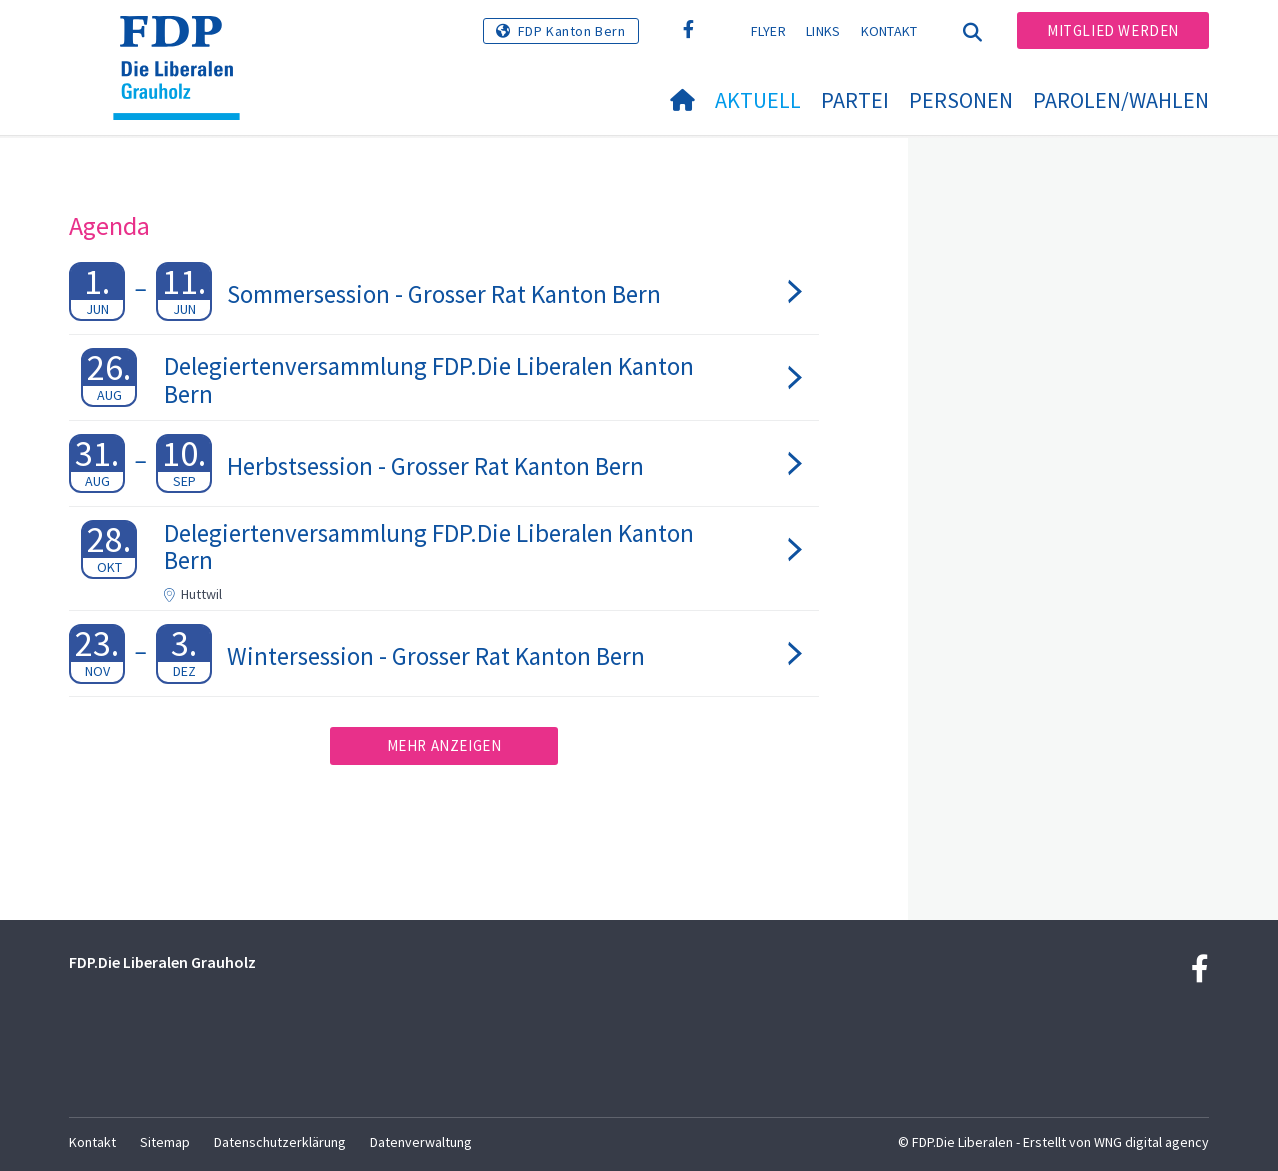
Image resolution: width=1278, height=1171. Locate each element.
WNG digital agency (1151, 1142)
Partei (855, 100)
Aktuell (758, 100)
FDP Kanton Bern (572, 31)
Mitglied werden (1113, 30)
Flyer (769, 31)
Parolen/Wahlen (1121, 100)
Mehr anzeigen (444, 745)
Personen (961, 100)
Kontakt (889, 31)
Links (823, 31)
